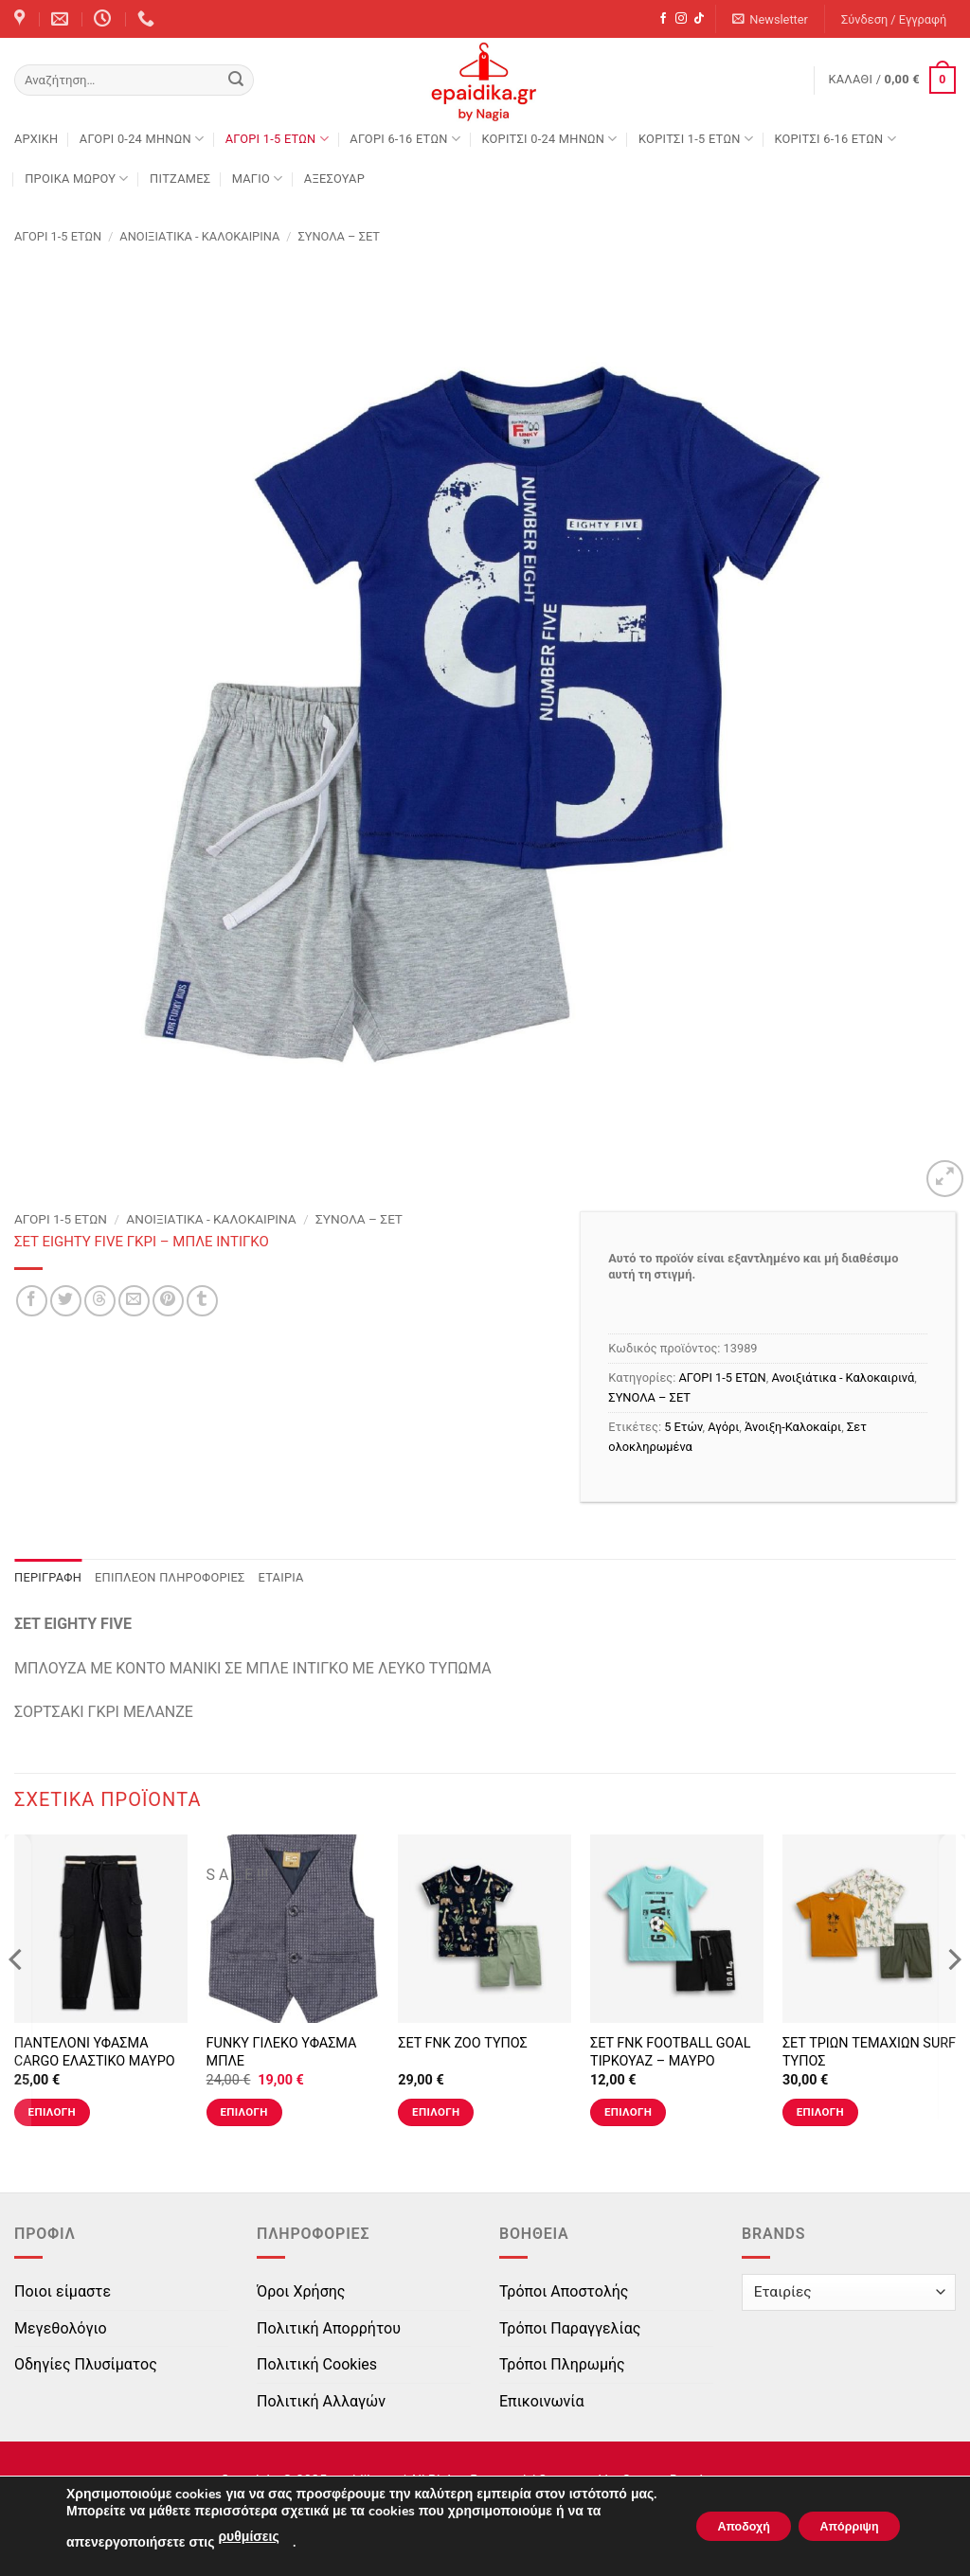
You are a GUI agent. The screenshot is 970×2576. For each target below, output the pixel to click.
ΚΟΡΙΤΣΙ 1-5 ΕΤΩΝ (695, 139)
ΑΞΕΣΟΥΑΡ (334, 178)
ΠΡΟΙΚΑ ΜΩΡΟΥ (77, 179)
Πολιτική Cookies (317, 2364)
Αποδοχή (711, 2518)
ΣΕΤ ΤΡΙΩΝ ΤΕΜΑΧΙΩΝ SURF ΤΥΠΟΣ (869, 2052)
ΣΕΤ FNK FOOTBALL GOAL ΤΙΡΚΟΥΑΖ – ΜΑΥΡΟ (670, 2052)
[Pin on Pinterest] (168, 1300)
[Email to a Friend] (134, 1300)
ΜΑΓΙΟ (257, 179)
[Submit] (236, 80)
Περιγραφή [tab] (47, 1577)
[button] (770, 19)
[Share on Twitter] (65, 1300)
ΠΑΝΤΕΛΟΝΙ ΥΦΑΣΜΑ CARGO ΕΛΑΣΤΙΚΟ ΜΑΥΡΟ (94, 2052)
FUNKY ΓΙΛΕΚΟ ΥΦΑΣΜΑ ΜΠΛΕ (282, 2052)
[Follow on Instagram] (681, 19)
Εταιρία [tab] (281, 1577)
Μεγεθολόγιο (60, 2328)
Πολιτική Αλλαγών (321, 2401)
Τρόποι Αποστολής (563, 2291)
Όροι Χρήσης (301, 2291)
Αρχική (36, 139)
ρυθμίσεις (248, 2537)
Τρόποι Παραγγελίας (569, 2328)
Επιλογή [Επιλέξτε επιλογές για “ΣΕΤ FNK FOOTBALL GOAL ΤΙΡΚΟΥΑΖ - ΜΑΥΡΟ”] (628, 2112)
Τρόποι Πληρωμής (562, 2364)
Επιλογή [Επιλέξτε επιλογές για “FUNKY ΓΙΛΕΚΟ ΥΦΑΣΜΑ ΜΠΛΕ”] (243, 2112)
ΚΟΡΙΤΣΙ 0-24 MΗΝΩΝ (549, 139)
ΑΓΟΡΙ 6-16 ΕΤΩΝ (405, 139)
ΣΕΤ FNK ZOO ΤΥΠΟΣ (463, 2043)
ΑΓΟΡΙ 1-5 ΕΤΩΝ (277, 139)
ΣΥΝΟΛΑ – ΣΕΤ (338, 236)
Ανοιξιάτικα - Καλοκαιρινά (199, 236)
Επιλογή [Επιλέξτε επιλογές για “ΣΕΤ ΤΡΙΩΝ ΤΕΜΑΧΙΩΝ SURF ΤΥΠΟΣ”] (820, 2112)
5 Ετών (683, 1427)
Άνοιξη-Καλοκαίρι (793, 1427)
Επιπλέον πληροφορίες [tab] (170, 1577)
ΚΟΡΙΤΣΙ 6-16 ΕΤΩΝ (834, 139)
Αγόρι (723, 1427)
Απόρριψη (838, 2518)
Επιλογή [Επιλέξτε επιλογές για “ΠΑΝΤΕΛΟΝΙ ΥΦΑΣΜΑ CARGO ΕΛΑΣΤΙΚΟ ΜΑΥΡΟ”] (52, 2112)
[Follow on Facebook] (663, 19)
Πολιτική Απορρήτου (329, 2328)
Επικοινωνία (541, 2401)
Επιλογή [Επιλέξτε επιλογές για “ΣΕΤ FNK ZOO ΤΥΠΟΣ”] (435, 2112)
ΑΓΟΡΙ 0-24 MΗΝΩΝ (142, 139)
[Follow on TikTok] (699, 19)
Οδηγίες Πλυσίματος (85, 2364)
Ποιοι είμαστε (62, 2291)
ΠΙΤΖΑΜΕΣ (180, 178)
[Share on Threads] (100, 1300)
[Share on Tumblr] (202, 1300)
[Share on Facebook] (31, 1300)
